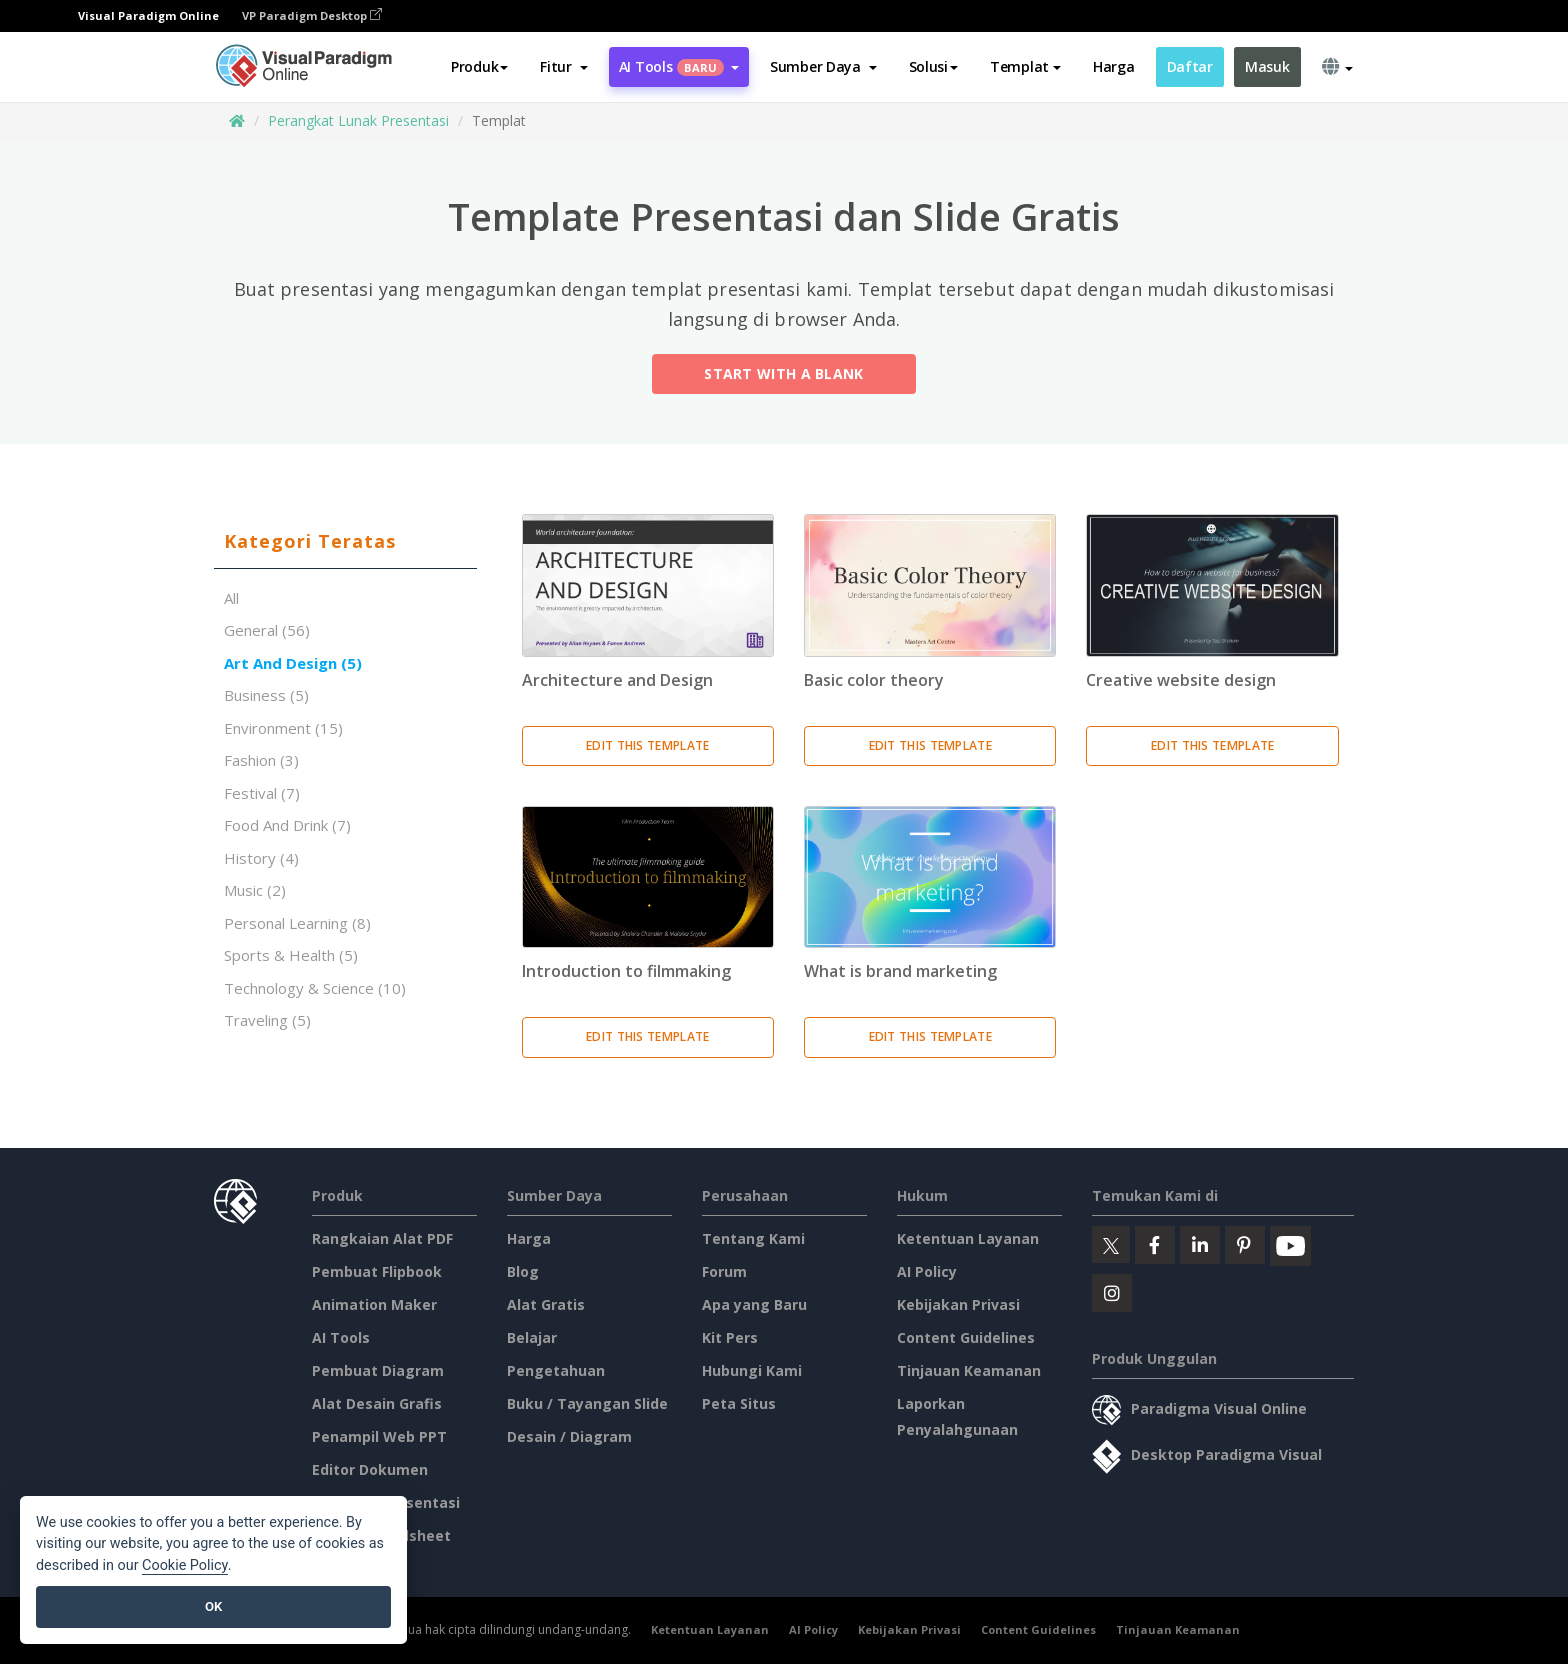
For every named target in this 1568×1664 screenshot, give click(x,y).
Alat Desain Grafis (377, 1403)
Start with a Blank (783, 377)
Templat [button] (1025, 66)
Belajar (532, 1337)
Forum (724, 1271)
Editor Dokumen (370, 1469)
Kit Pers (730, 1337)
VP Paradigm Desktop (312, 15)
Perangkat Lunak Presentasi (358, 120)
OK (213, 1606)
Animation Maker (374, 1304)
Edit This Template (647, 745)
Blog (523, 1271)
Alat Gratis (546, 1304)
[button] (563, 67)
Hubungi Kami (752, 1370)
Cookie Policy (185, 1565)
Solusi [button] (933, 66)
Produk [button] (479, 66)
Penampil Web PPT (379, 1436)
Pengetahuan (556, 1370)
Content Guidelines (966, 1337)
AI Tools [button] (679, 66)
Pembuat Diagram (378, 1370)
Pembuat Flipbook (377, 1271)
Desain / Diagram (569, 1436)
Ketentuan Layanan (968, 1238)
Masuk (1267, 66)
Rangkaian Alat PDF (382, 1238)
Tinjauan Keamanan (969, 1370)
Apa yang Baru (754, 1304)
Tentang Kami (753, 1238)
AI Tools (341, 1337)
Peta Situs (739, 1403)
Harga (1114, 66)
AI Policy (927, 1271)
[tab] (345, 542)
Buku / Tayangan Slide (587, 1403)
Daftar (1190, 66)
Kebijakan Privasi (958, 1304)
